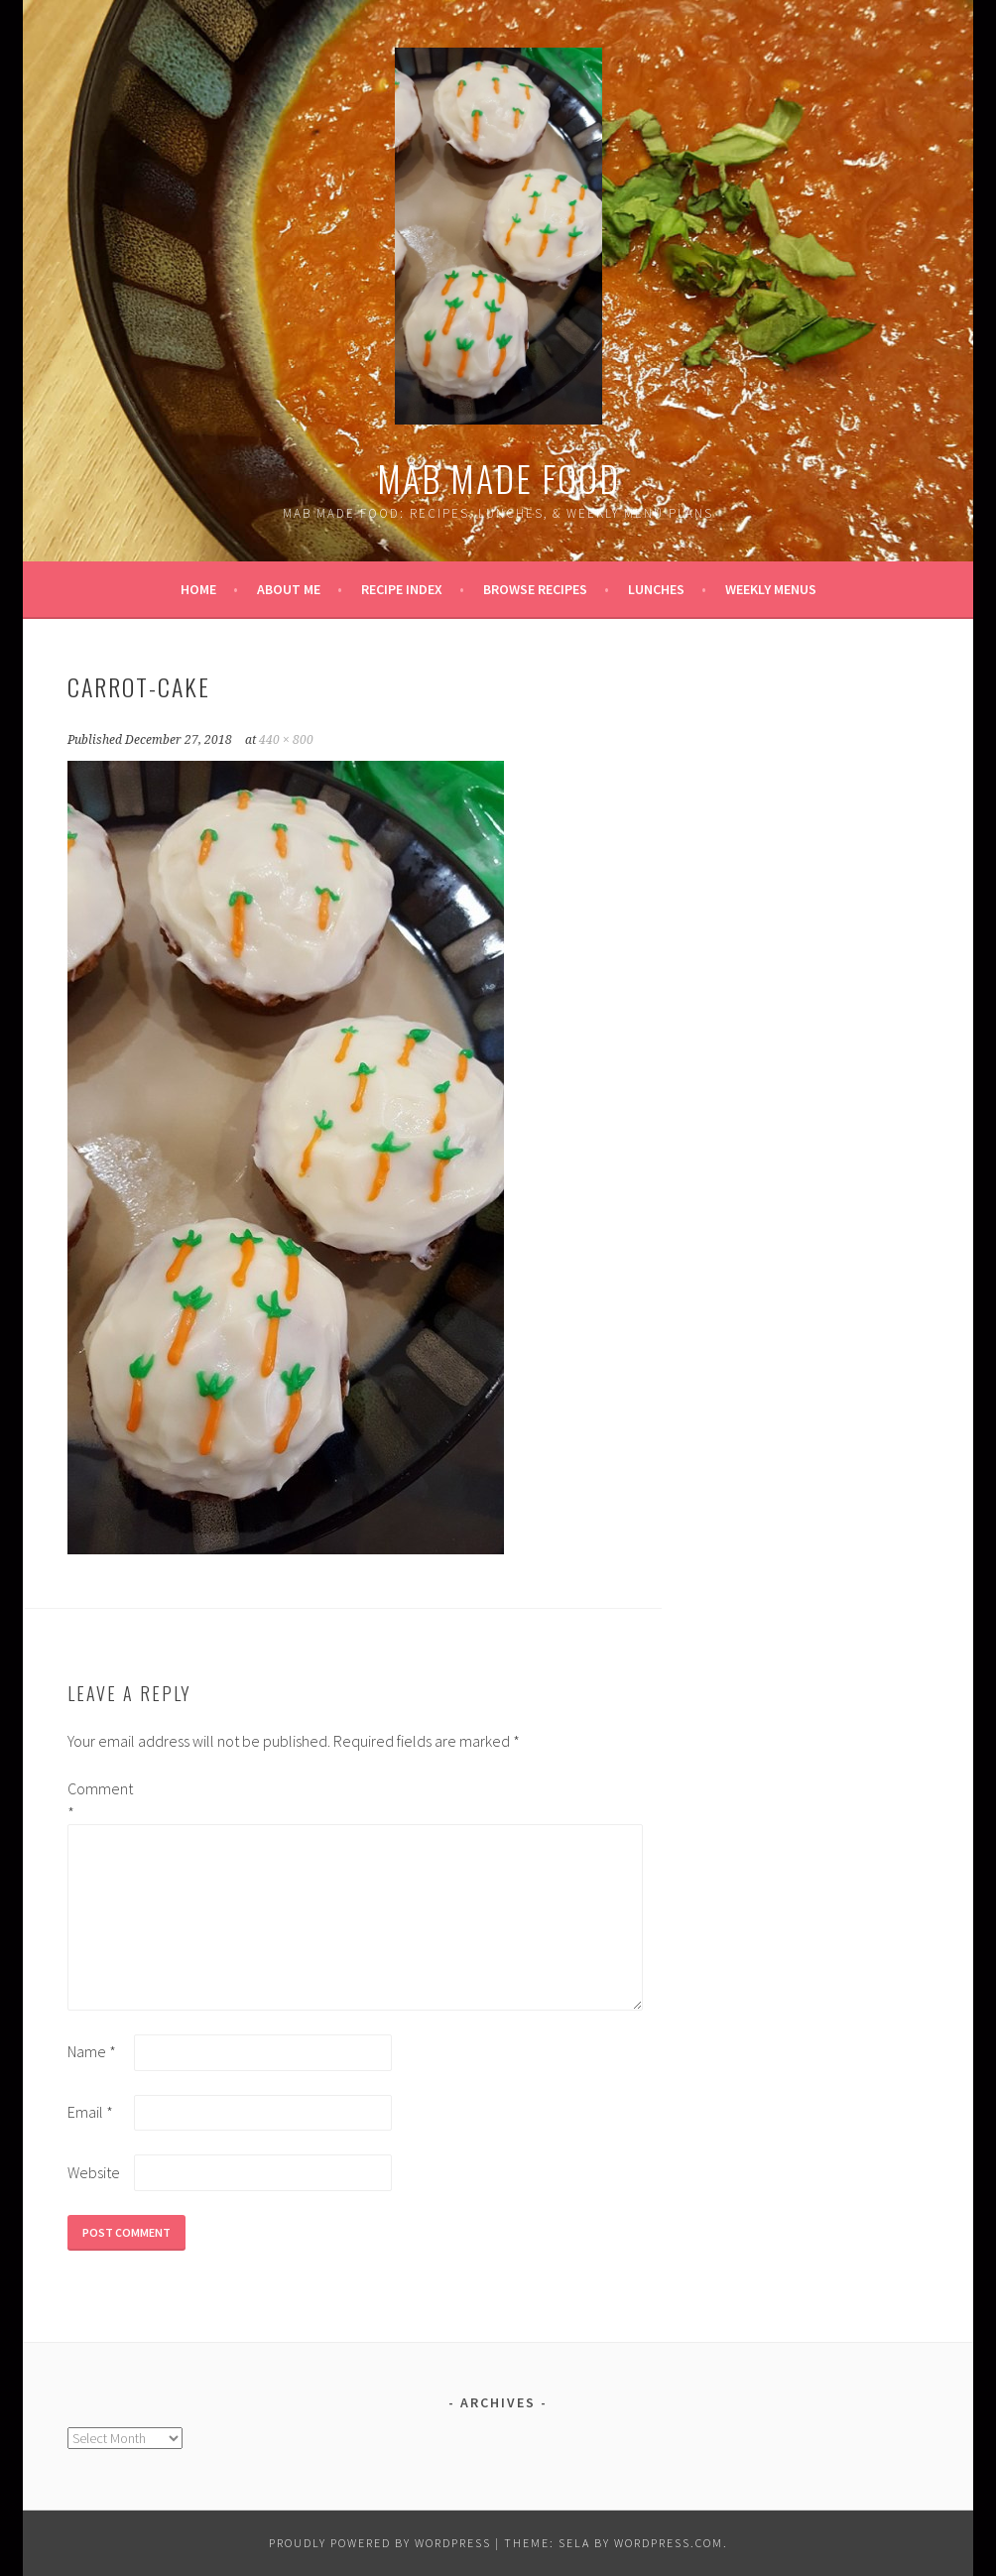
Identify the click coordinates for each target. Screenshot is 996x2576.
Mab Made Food (498, 477)
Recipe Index (401, 589)
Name (91, 2051)
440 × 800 (286, 740)
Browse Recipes (535, 589)
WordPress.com (668, 2542)
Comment (99, 1800)
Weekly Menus (770, 589)
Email (90, 2112)
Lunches (656, 589)
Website (93, 2172)
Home (198, 589)
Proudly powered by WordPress (380, 2542)
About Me (288, 589)
